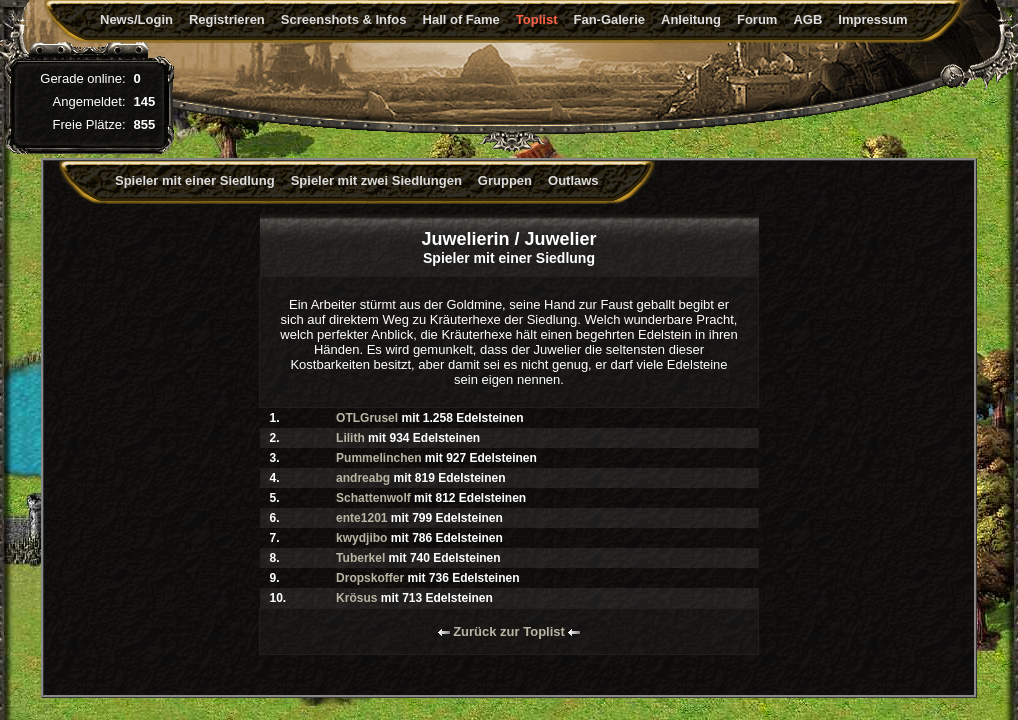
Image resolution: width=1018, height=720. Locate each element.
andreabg (363, 478)
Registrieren (227, 19)
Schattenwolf (373, 498)
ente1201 (361, 518)
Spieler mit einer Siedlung (195, 180)
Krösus (356, 598)
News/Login (136, 19)
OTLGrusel (367, 418)
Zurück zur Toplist (509, 631)
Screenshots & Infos (344, 19)
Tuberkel (360, 558)
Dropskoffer (370, 578)
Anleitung (691, 19)
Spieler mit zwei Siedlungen (376, 180)
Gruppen (505, 180)
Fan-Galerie (609, 19)
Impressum (872, 19)
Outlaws (573, 180)
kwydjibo (361, 538)
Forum (757, 19)
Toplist (537, 19)
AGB (807, 19)
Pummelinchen (378, 458)
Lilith (350, 438)
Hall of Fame (461, 19)
